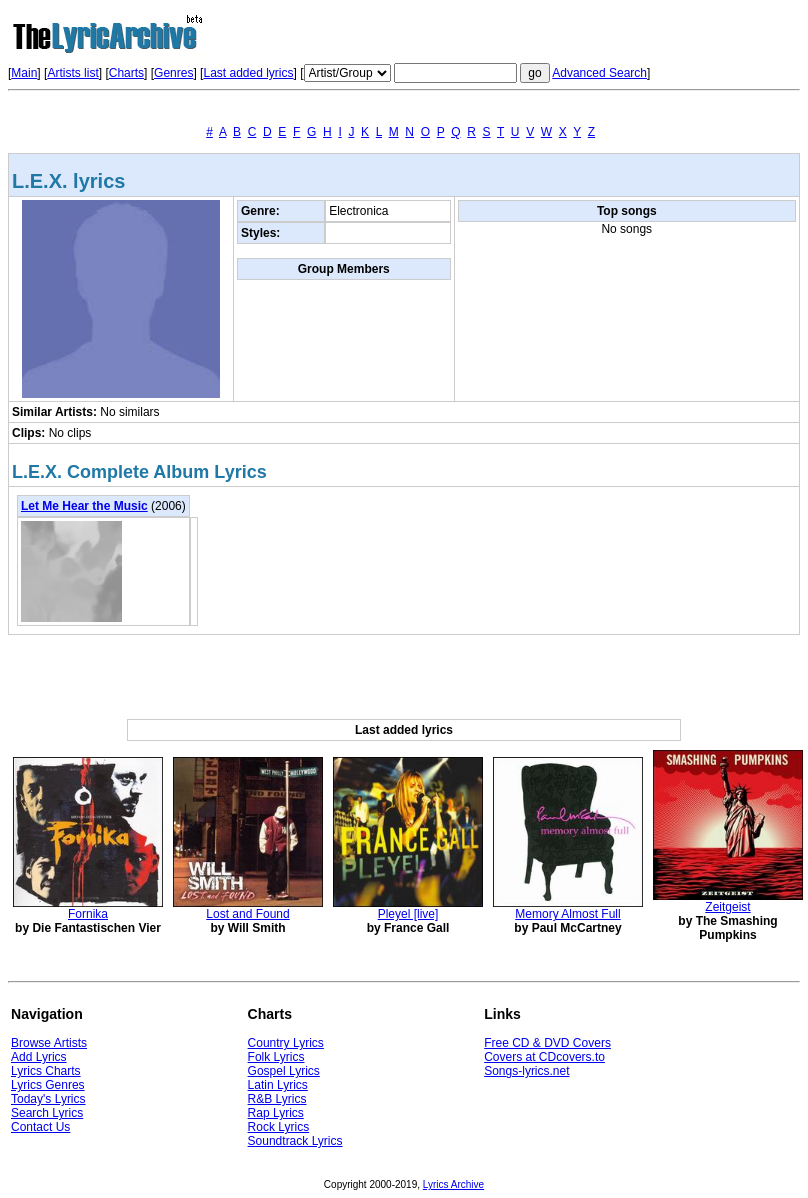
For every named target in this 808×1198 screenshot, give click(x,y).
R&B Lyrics (277, 1099)
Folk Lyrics (276, 1057)
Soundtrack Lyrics (295, 1141)
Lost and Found (247, 914)
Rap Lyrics (276, 1113)
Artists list (72, 73)
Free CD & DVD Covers (547, 1043)
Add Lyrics (39, 1057)
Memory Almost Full (567, 914)
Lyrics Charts (46, 1071)
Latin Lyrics (278, 1085)
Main (24, 73)
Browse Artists (49, 1043)
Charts (126, 73)
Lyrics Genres (48, 1085)
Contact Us (40, 1127)
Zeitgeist (727, 907)
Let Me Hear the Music (84, 506)
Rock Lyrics (279, 1127)
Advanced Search (599, 73)
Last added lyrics (248, 73)
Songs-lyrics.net (526, 1071)
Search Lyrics (47, 1113)
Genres (173, 73)
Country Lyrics (286, 1043)
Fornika (88, 914)
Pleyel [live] (408, 914)
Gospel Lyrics (284, 1071)
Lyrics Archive (453, 1184)
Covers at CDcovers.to (544, 1057)
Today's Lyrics (48, 1099)
